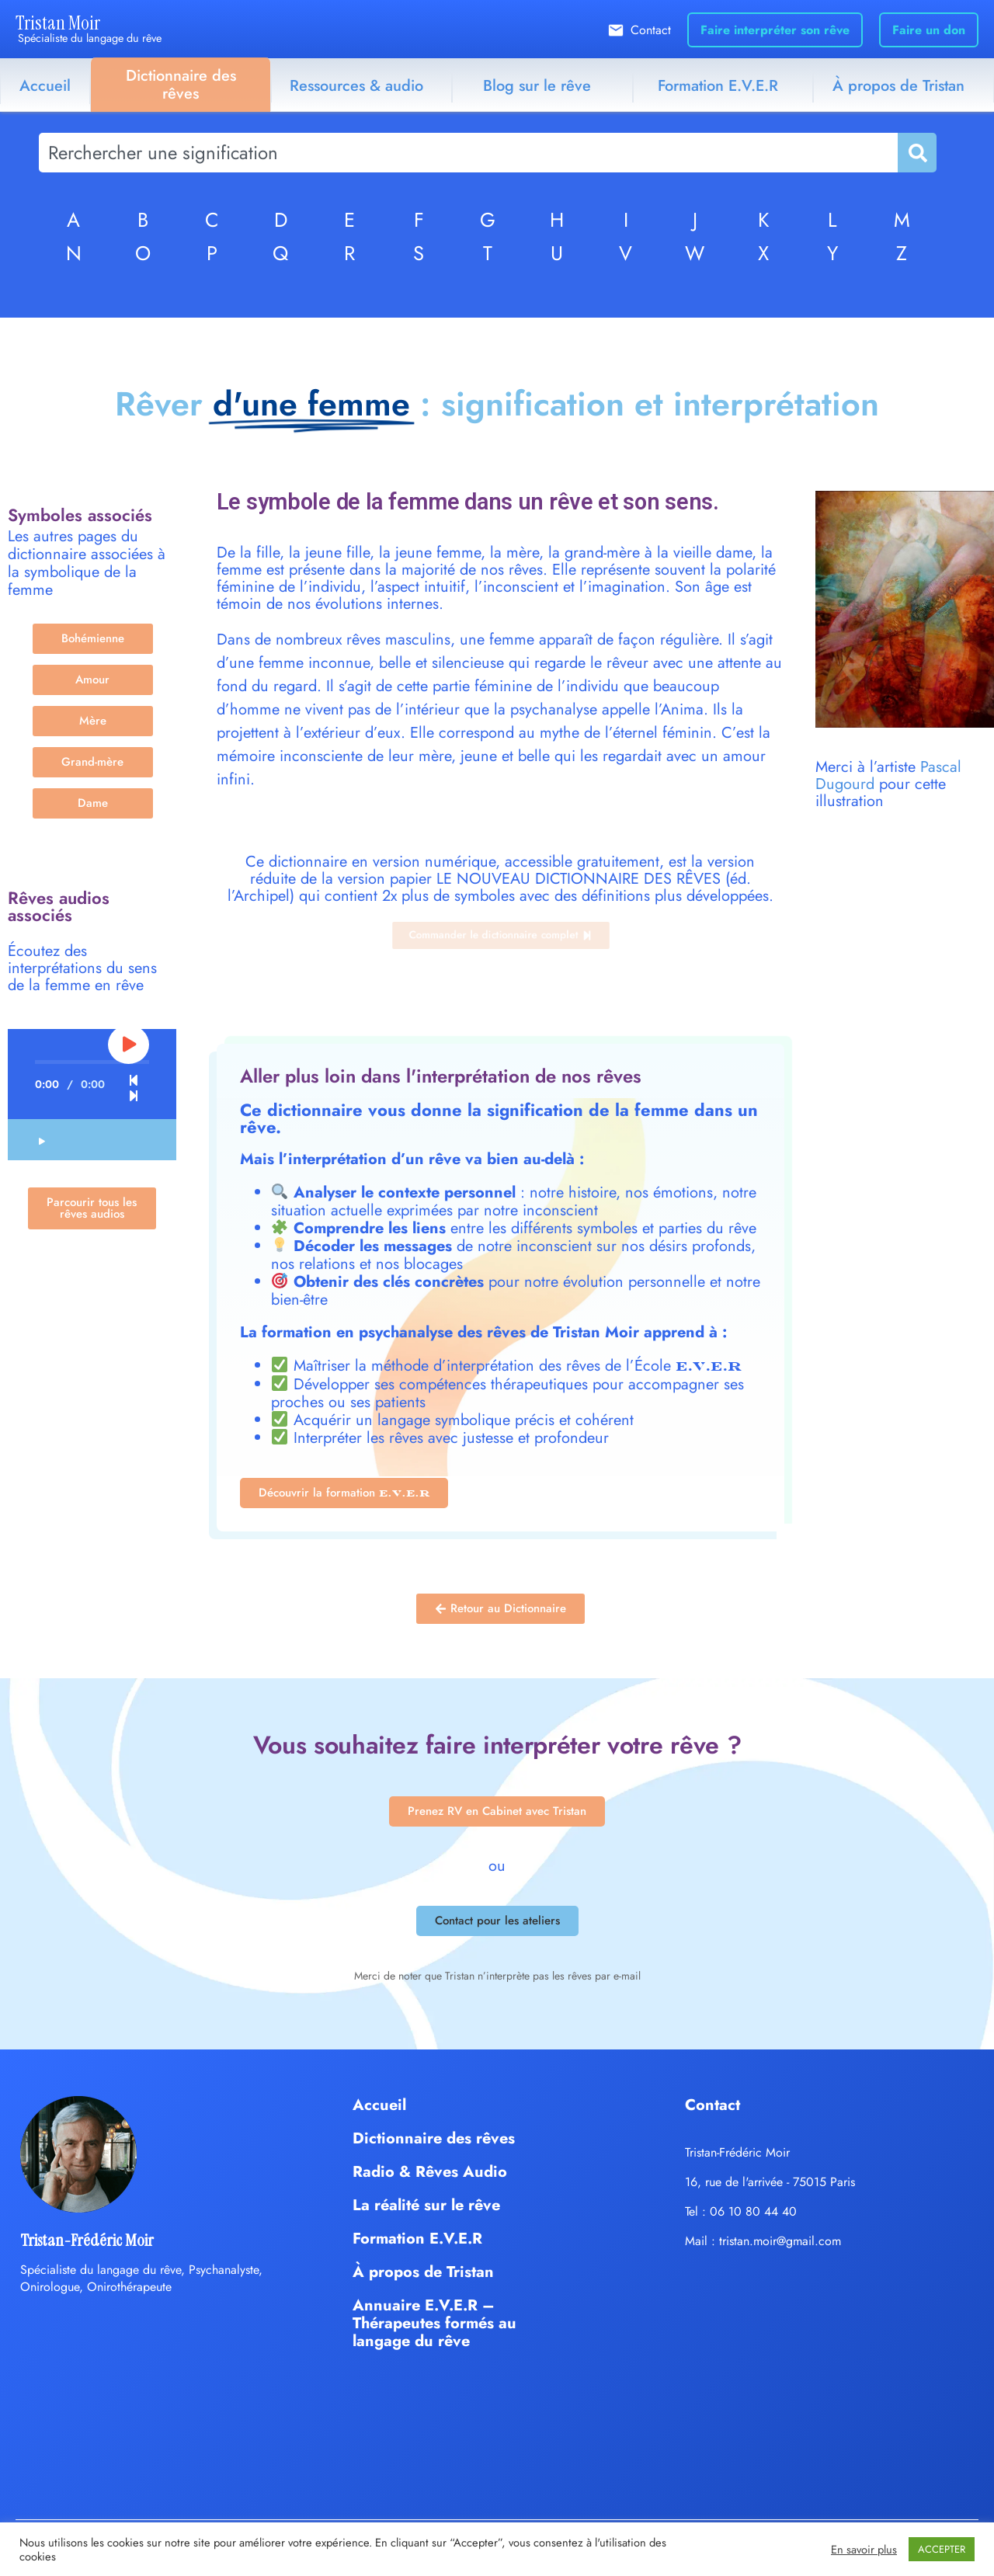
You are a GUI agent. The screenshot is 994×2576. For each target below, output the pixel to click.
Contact (651, 30)
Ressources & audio (356, 86)
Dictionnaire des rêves (181, 84)
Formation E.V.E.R (718, 86)
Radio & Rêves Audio (430, 2172)
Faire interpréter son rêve (775, 30)
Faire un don (928, 30)
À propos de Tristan (423, 2272)
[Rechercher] (916, 152)
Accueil (45, 86)
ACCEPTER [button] (941, 2549)
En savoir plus (864, 2550)
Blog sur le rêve (537, 86)
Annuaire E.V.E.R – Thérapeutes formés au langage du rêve (434, 2323)
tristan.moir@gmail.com (780, 2241)
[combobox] (468, 152)
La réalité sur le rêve (426, 2205)
